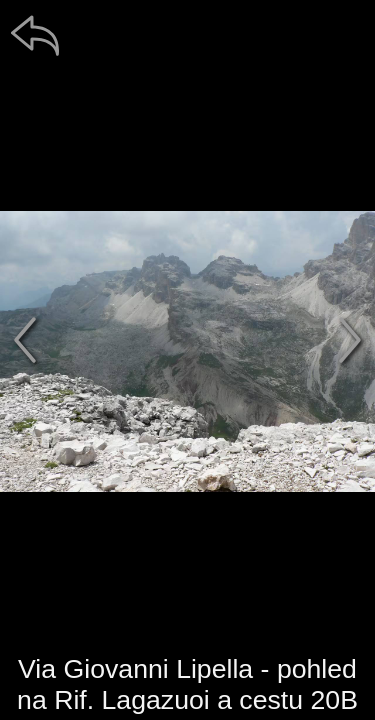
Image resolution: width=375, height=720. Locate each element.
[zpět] (35, 35)
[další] (350, 340)
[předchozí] (25, 340)
